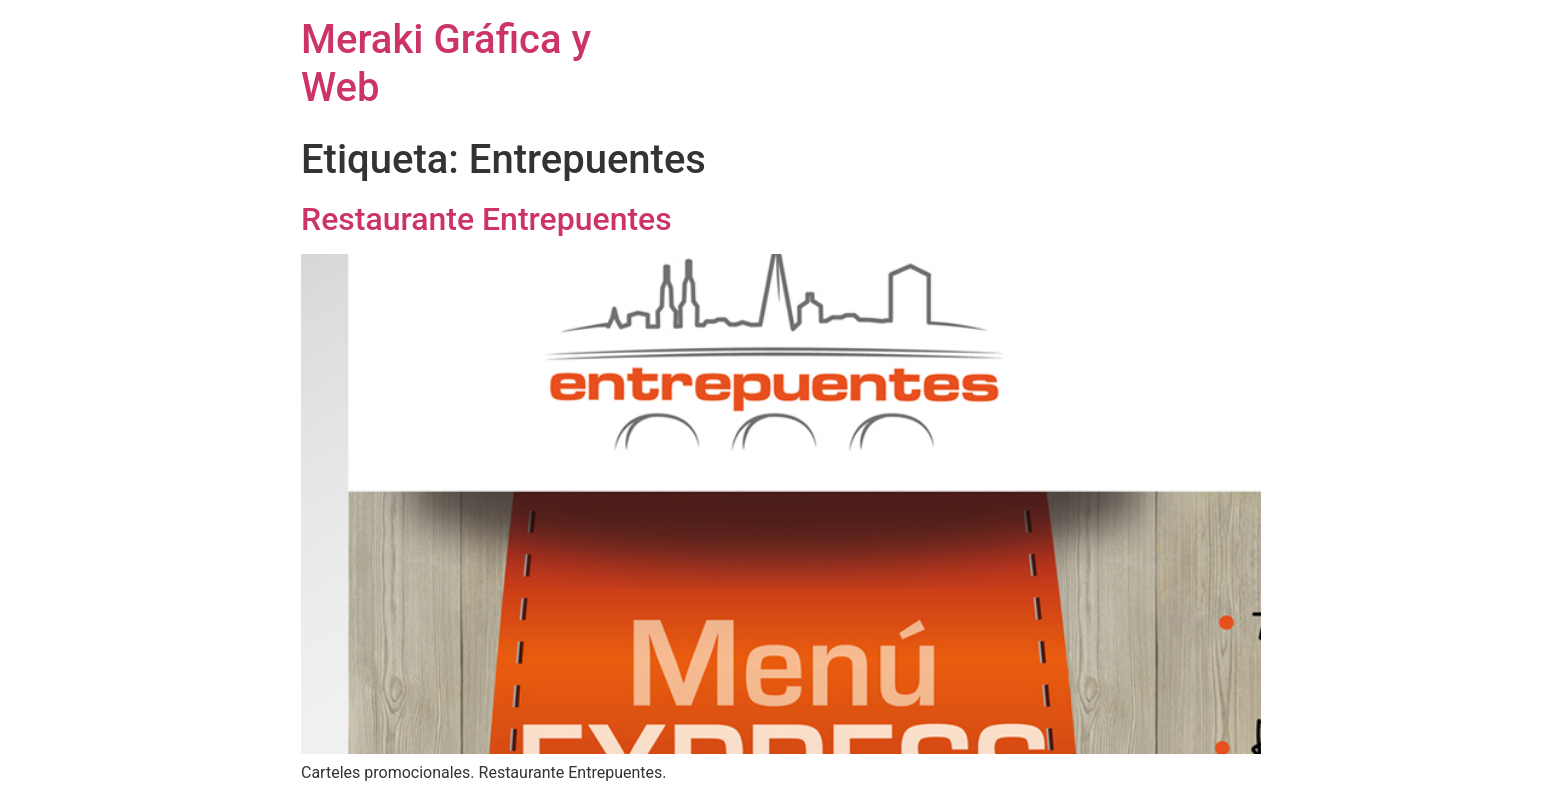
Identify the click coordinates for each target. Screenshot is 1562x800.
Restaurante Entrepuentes (486, 219)
